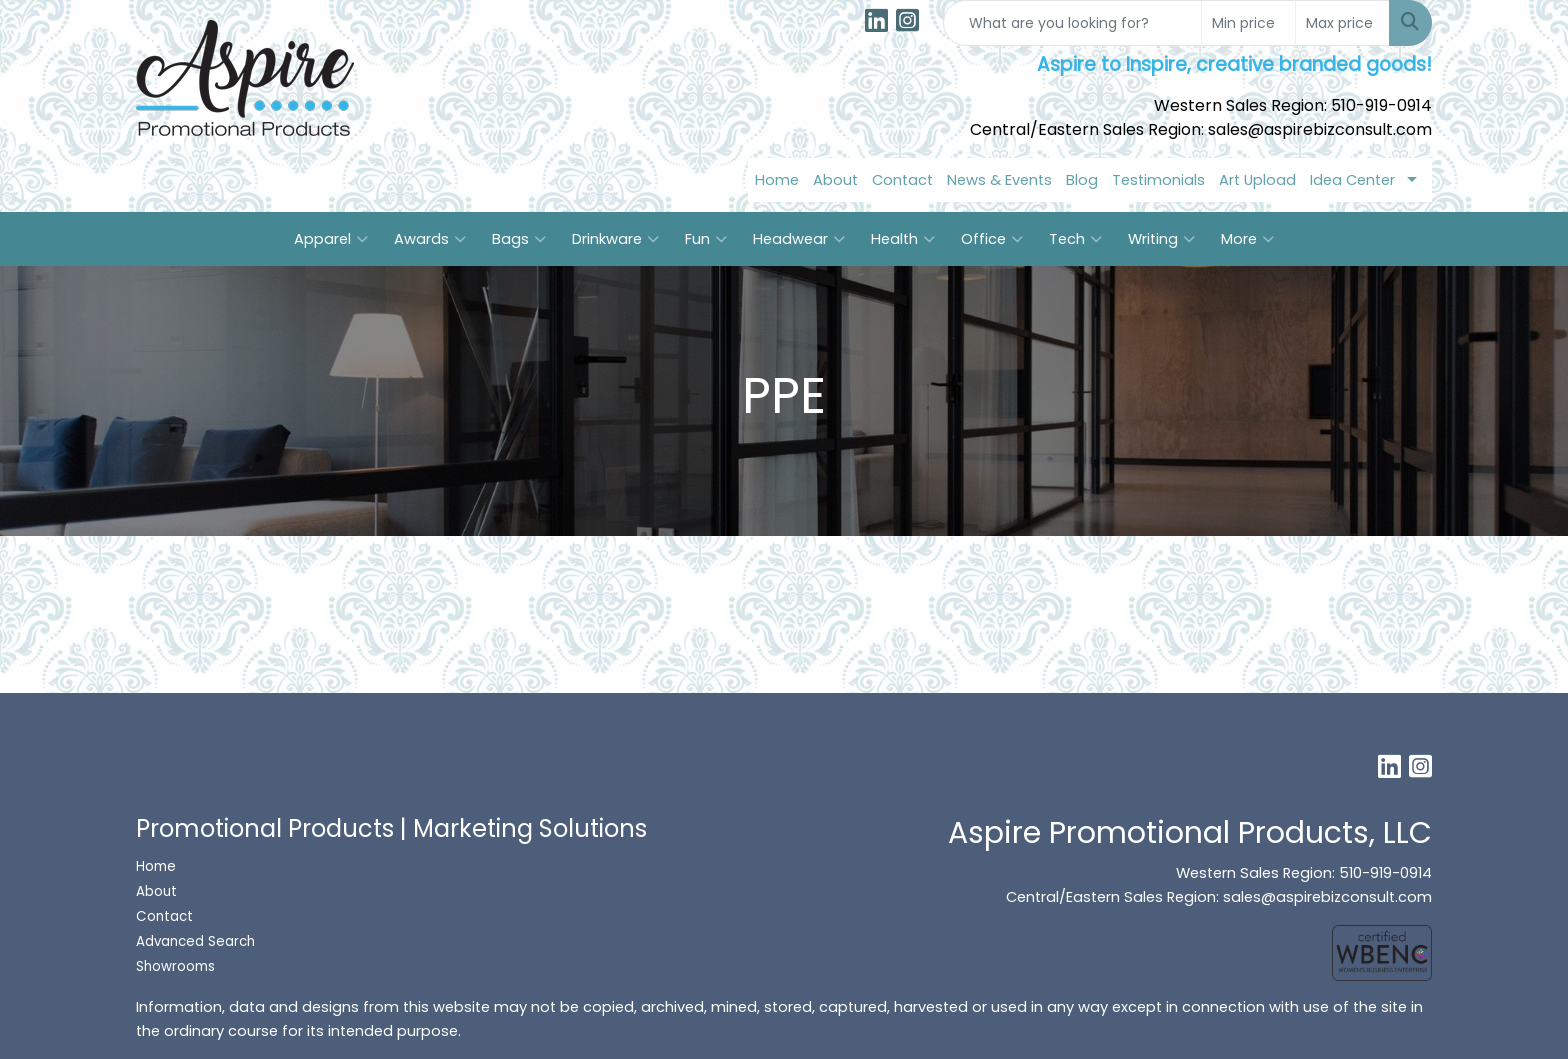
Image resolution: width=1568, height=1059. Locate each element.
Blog (1082, 180)
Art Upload (1257, 180)
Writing (1161, 239)
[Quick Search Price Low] (1248, 23)
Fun (706, 239)
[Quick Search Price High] (1342, 23)
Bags (519, 239)
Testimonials (1158, 180)
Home (777, 180)
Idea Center (1352, 180)
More (1247, 239)
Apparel (331, 239)
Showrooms (177, 966)
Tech (1075, 239)
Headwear (799, 239)
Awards (430, 239)
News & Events (999, 180)
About (835, 180)
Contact (902, 180)
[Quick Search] (1072, 23)
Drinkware (615, 239)
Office (992, 239)
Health (903, 239)
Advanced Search (195, 941)
